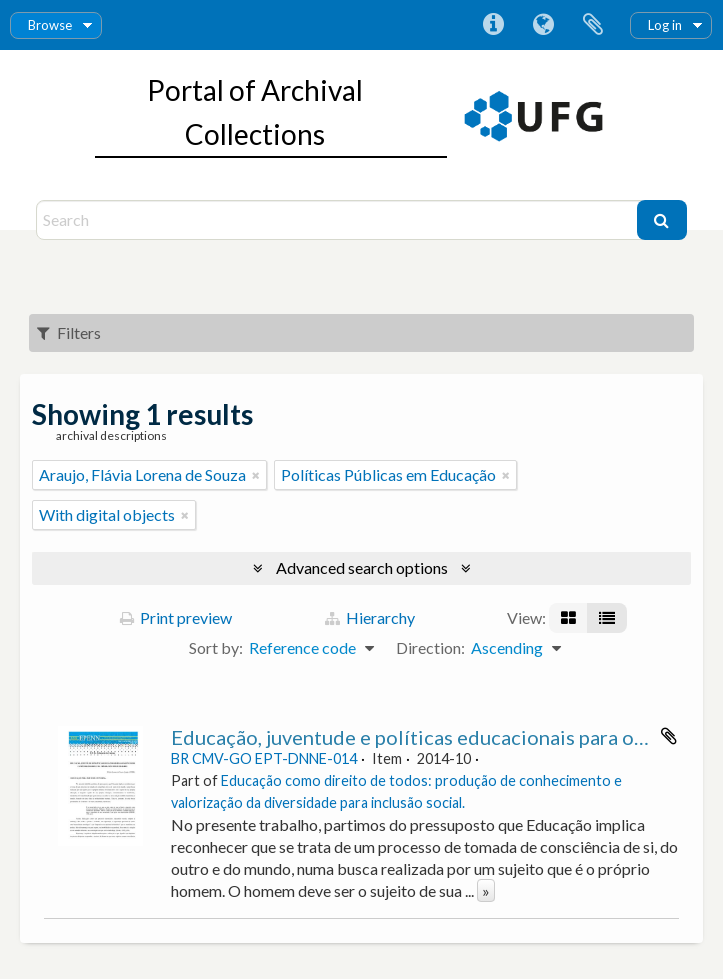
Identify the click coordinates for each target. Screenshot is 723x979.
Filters (69, 332)
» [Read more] (486, 890)
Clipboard (593, 25)
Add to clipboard (669, 736)
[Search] (339, 220)
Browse (50, 25)
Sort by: (216, 647)
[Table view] (607, 618)
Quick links (493, 25)
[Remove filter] (256, 475)
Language (543, 25)
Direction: (430, 647)
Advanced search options (362, 567)
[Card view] (568, 618)
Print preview (176, 617)
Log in (665, 25)
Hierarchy (370, 617)
